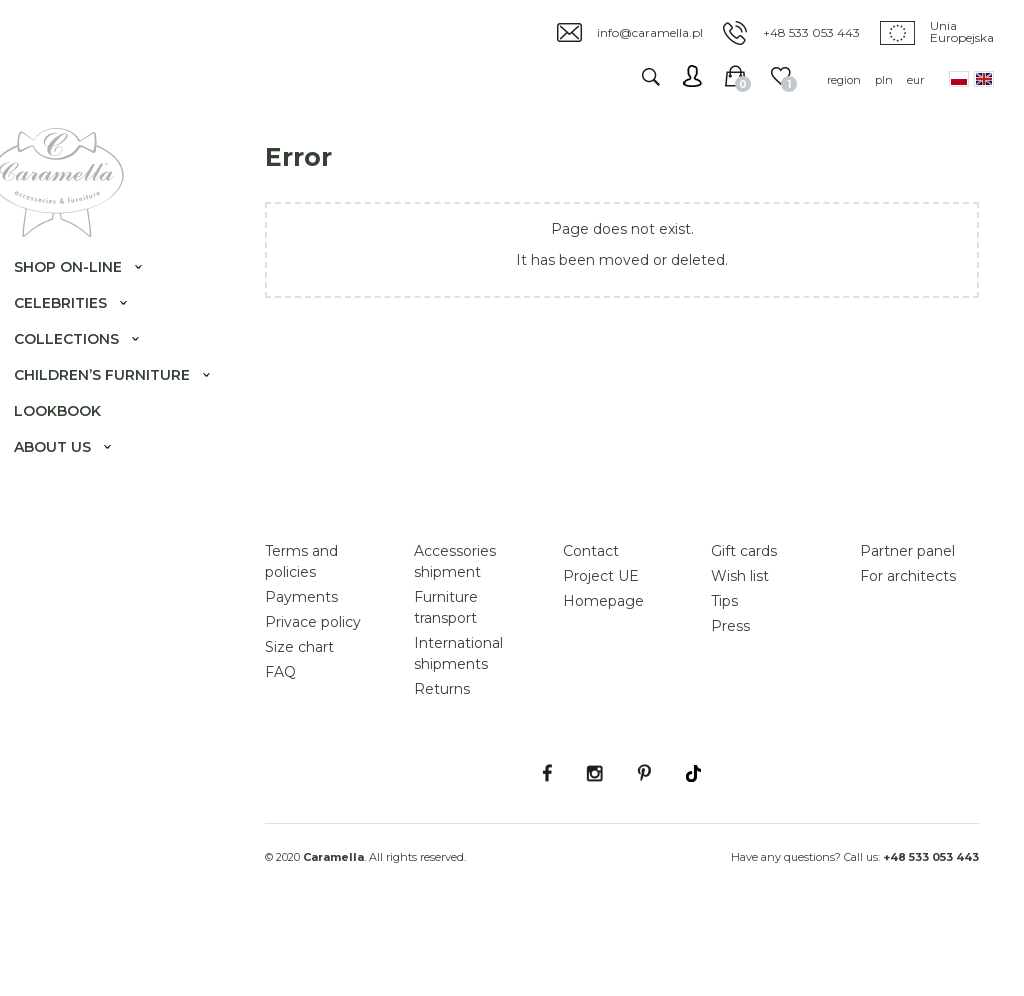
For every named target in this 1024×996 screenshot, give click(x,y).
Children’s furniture (73, 414)
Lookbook (73, 460)
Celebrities (76, 332)
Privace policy (313, 687)
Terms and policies (301, 626)
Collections (82, 368)
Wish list (740, 641)
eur (915, 80)
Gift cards (744, 616)
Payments (301, 662)
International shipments (458, 718)
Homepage (603, 666)
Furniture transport (446, 672)
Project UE (601, 641)
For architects (908, 641)
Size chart (299, 712)
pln (884, 80)
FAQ (280, 737)
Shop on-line (84, 296)
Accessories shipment (455, 626)
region (844, 80)
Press (730, 691)
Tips (724, 666)
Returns (442, 754)
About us (68, 496)
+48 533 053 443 (811, 32)
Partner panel (907, 616)
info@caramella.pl (650, 32)
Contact (591, 616)
